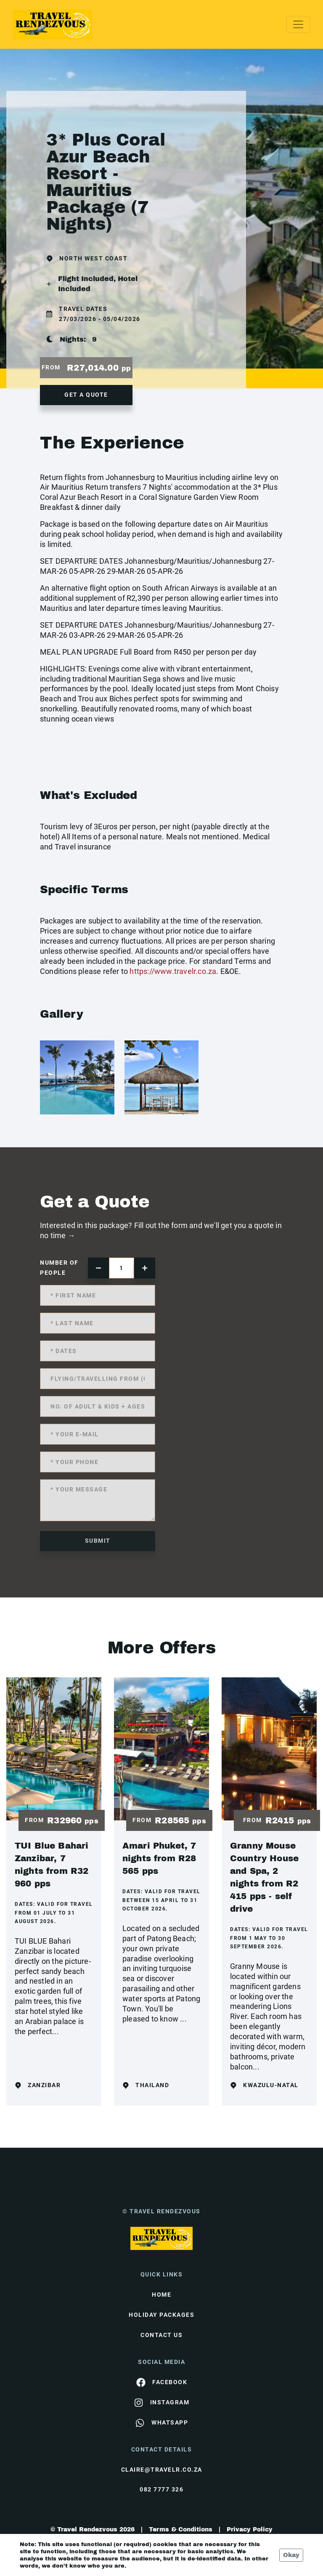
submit (98, 1540)
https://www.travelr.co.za (173, 971)
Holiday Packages (161, 2314)
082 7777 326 (161, 2489)
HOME (161, 2294)
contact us (161, 2335)
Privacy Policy (250, 2529)
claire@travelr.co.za (161, 2469)
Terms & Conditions (180, 2529)
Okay (291, 2555)
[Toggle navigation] (298, 24)
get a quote (86, 394)
